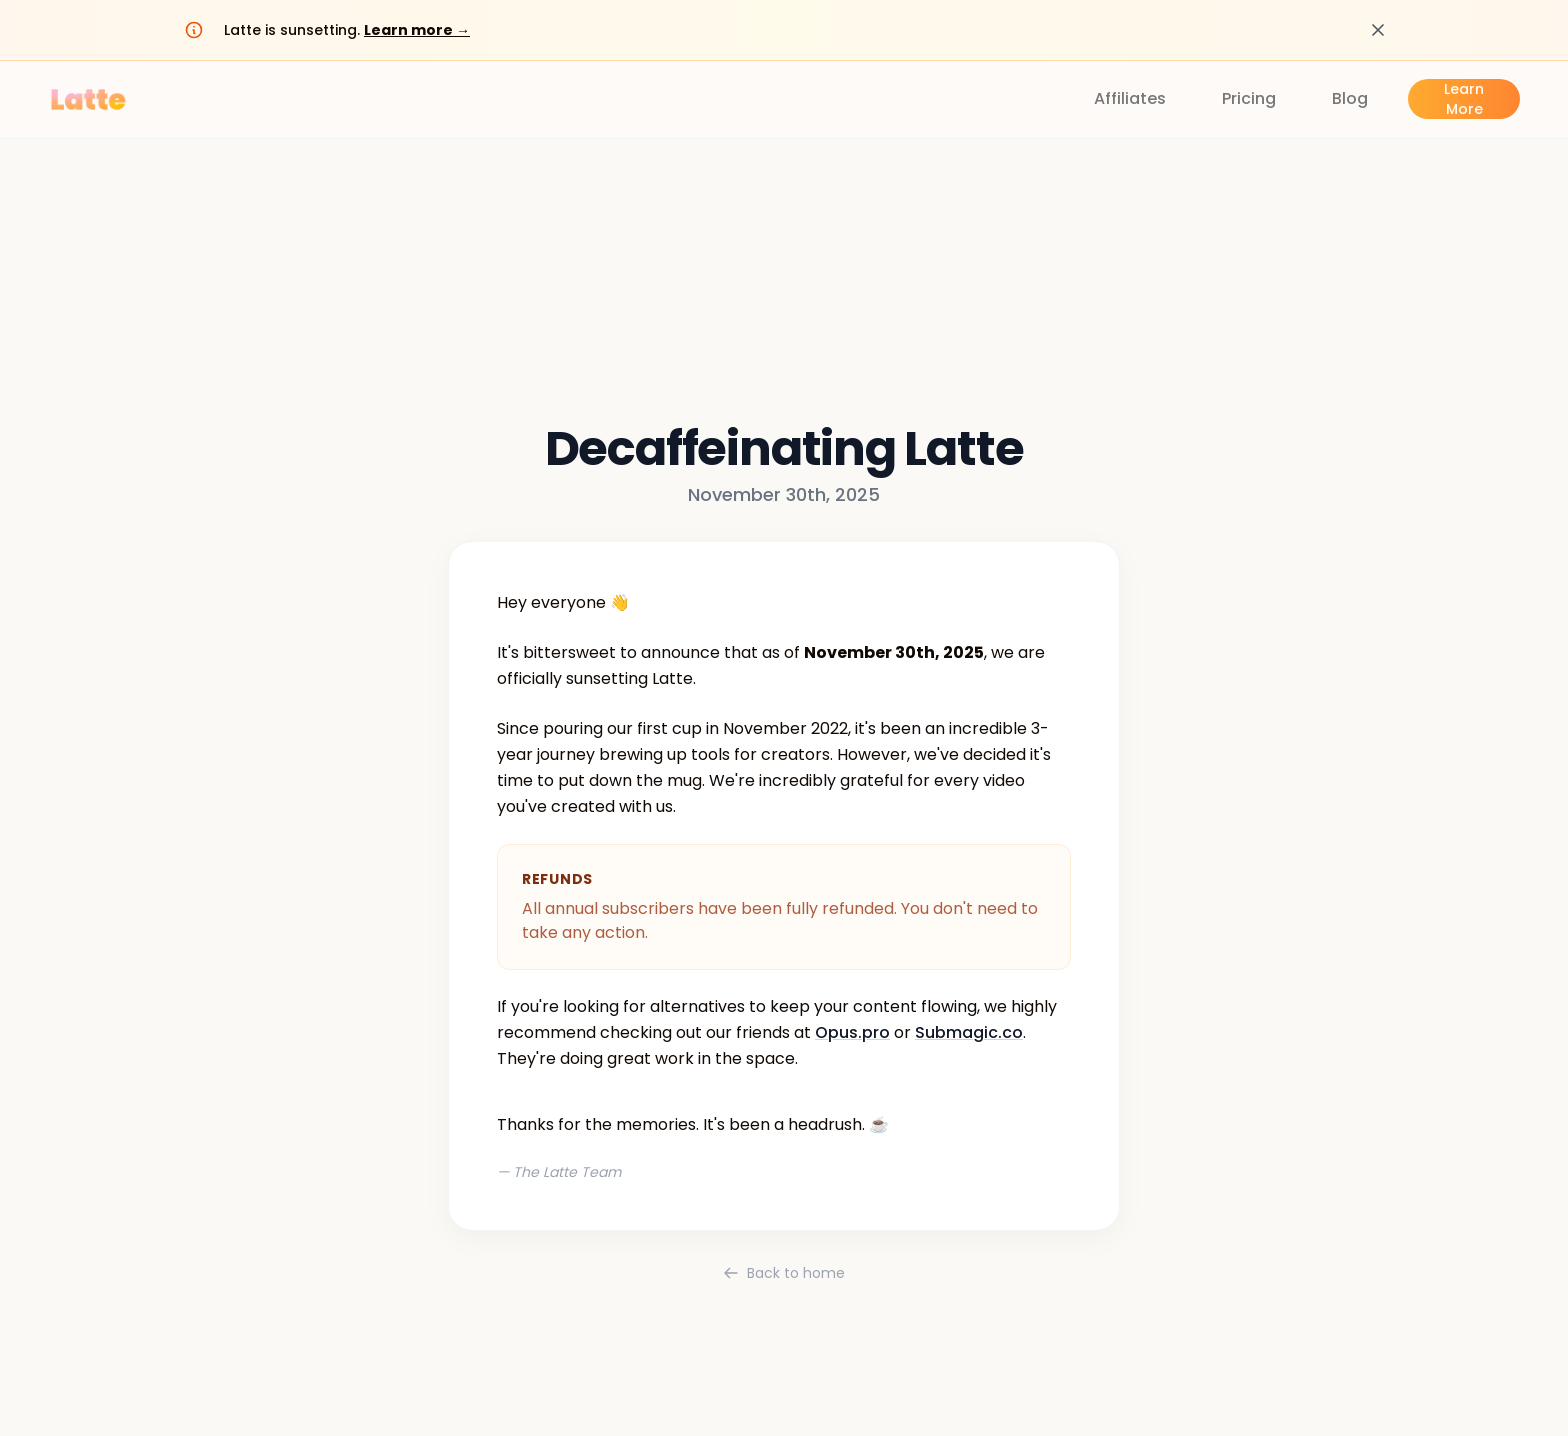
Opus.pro (852, 1032)
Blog (1350, 98)
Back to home (784, 1273)
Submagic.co (969, 1032)
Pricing (1249, 98)
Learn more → (417, 30)
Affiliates (1130, 98)
